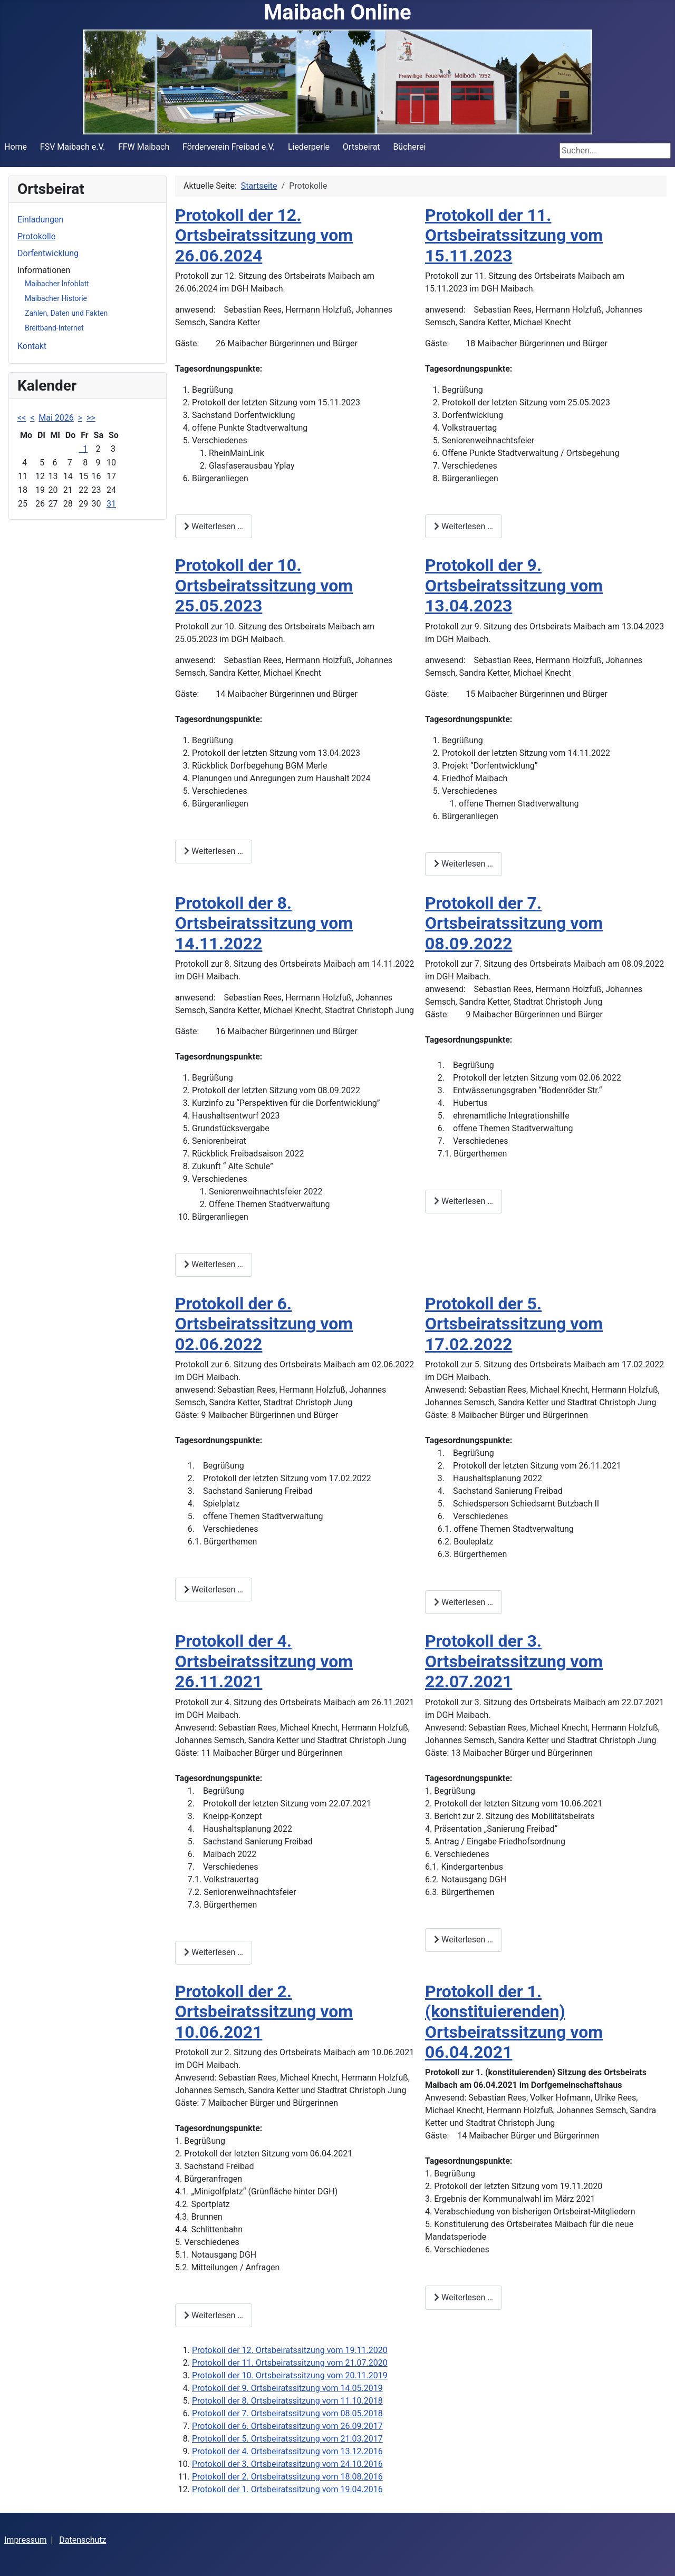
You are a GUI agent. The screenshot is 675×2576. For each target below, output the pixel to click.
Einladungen (40, 220)
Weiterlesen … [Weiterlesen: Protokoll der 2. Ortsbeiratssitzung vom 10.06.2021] (213, 2315)
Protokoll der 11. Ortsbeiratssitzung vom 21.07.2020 (290, 2363)
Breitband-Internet (54, 328)
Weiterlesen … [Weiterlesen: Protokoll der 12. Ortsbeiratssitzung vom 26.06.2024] (213, 526)
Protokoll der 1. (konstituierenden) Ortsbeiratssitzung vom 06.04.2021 (514, 2021)
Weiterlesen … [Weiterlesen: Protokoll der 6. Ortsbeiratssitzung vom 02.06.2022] (213, 1590)
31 (111, 504)
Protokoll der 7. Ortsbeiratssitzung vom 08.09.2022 (514, 923)
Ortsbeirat (361, 147)
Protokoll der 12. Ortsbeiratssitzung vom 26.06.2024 (264, 235)
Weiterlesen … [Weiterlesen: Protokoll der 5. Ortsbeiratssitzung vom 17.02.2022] (463, 1602)
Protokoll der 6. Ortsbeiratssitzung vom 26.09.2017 (287, 2426)
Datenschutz (82, 2540)
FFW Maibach (143, 147)
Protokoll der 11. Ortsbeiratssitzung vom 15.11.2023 (514, 235)
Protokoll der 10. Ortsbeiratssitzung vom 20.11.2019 (290, 2375)
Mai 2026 (56, 418)
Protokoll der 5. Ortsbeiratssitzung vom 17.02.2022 (514, 1324)
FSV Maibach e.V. (72, 147)
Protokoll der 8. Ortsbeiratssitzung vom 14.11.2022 (264, 923)
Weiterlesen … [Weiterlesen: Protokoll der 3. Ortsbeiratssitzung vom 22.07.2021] (463, 1940)
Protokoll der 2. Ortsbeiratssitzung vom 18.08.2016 (287, 2477)
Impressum (25, 2540)
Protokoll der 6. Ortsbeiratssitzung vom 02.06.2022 (264, 1324)
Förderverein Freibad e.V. (228, 147)
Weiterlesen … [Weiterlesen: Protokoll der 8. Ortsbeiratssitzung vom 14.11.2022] (213, 1264)
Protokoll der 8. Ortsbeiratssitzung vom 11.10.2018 (287, 2401)
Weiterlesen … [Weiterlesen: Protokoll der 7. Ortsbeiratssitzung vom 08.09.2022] (463, 1201)
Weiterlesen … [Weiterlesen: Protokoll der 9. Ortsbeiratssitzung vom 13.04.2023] (463, 864)
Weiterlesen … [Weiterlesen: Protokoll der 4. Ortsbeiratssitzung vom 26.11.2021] (213, 1952)
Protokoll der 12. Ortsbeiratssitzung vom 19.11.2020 (290, 2350)
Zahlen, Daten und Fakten (66, 313)
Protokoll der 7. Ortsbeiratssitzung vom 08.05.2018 (287, 2413)
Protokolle (36, 236)
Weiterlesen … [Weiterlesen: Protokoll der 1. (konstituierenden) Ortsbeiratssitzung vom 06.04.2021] (463, 2297)
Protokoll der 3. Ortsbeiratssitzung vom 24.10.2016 (287, 2464)
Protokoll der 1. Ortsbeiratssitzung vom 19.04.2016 (287, 2489)
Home (15, 147)
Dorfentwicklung (48, 253)
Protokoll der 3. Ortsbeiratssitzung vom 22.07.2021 (514, 1661)
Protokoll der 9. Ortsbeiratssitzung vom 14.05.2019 (287, 2388)
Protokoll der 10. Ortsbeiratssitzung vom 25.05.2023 (264, 585)
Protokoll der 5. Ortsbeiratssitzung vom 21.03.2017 (287, 2439)
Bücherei (409, 147)
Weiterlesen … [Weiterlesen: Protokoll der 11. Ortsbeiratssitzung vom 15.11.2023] (463, 526)
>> (90, 418)
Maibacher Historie (56, 298)
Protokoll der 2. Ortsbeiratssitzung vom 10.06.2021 (264, 2011)
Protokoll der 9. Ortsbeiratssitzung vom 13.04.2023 (514, 585)
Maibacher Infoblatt (57, 283)
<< (21, 418)
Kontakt (31, 346)
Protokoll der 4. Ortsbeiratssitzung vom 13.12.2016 (287, 2451)
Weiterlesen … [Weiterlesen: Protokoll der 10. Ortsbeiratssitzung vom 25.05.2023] (213, 851)
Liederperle (309, 147)
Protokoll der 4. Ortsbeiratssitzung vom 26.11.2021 (264, 1661)
